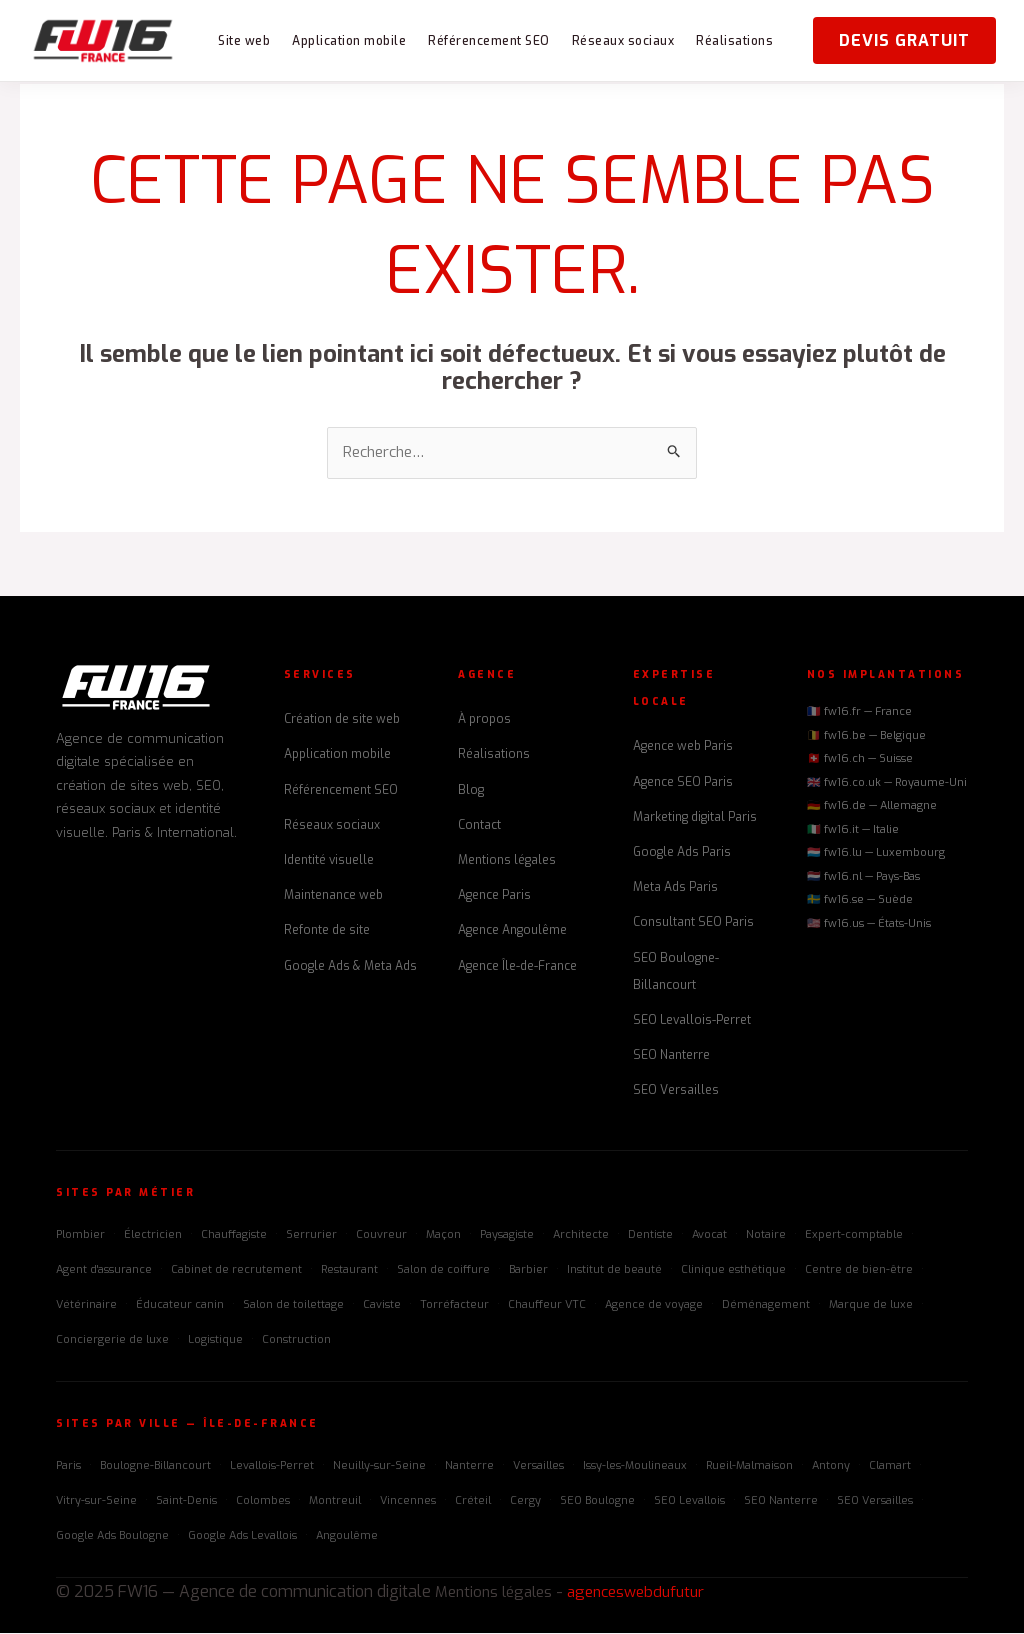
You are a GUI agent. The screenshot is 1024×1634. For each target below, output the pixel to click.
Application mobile (349, 41)
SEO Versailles (676, 1092)
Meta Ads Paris (675, 889)
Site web (244, 41)
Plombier (80, 1235)
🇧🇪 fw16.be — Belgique (866, 736)
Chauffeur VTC (547, 1306)
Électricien (153, 1235)
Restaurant (349, 1270)
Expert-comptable (854, 1235)
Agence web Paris (683, 748)
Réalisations (734, 41)
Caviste (382, 1306)
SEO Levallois (689, 1501)
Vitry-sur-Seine (96, 1501)
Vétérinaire (86, 1306)
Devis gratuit (904, 40)
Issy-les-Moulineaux (635, 1466)
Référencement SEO (489, 41)
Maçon (443, 1235)
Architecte (581, 1235)
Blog (471, 791)
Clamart (890, 1466)
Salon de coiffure (443, 1270)
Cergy (525, 1501)
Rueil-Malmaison (749, 1466)
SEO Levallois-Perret (692, 1022)
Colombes (263, 1501)
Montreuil (335, 1501)
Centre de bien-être (859, 1270)
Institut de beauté (614, 1270)
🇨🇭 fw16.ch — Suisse (860, 760)
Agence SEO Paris (683, 783)
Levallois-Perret (272, 1466)
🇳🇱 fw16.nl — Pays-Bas (863, 877)
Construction (296, 1341)
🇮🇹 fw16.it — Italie (853, 830)
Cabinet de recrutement (236, 1270)
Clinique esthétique (733, 1270)
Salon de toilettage (293, 1306)
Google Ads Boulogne (112, 1537)
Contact (479, 826)
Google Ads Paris (682, 854)
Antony (831, 1466)
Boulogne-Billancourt (155, 1466)
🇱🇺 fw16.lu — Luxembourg (876, 854)
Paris (68, 1466)
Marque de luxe (871, 1306)
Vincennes (408, 1501)
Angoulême (347, 1537)
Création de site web (342, 721)
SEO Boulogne (597, 1501)
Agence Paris (494, 897)
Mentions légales (507, 862)
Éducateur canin (180, 1306)
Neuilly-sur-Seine (379, 1466)
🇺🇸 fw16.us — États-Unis (869, 924)
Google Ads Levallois (242, 1537)
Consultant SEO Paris (693, 924)
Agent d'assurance (104, 1270)
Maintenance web (333, 897)
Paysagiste (507, 1235)
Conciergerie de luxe (112, 1341)
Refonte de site (327, 932)
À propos (484, 721)
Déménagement (766, 1306)
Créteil (473, 1501)
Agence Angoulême (512, 932)
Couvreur (381, 1235)
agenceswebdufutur (648, 1593)
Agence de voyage (654, 1306)
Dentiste (650, 1235)
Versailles (538, 1466)
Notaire (766, 1235)
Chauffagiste (234, 1235)
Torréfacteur (454, 1306)
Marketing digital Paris (695, 818)
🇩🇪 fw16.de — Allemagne (872, 807)
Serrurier (311, 1235)
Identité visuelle (329, 862)
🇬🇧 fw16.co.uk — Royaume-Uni (887, 783)
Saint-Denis (186, 1501)
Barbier (528, 1270)
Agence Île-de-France (517, 967)
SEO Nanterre (671, 1057)
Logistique (215, 1341)
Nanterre (469, 1466)
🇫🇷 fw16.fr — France (859, 713)
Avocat (709, 1235)
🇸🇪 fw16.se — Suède (860, 901)
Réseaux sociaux (623, 41)
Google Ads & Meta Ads (350, 967)
